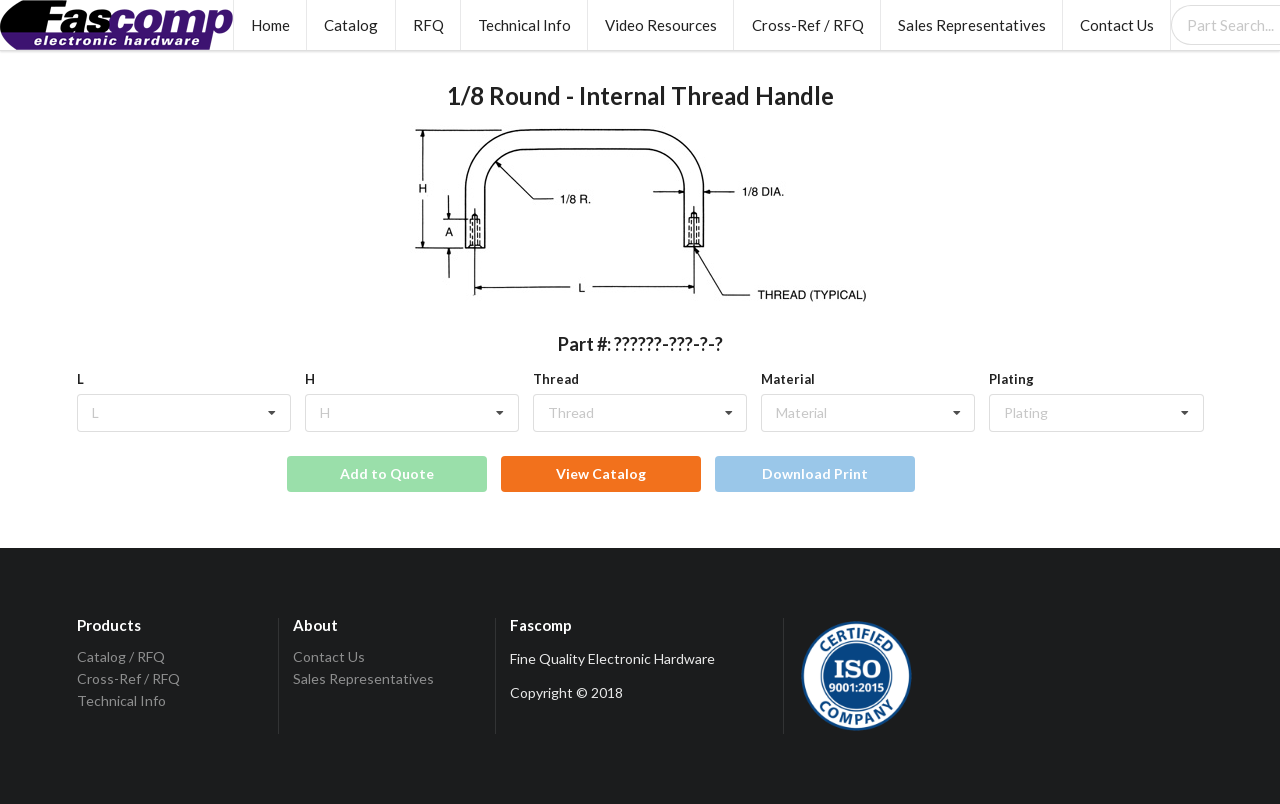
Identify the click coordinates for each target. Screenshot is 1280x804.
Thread (556, 379)
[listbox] (184, 413)
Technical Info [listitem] (121, 700)
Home (270, 25)
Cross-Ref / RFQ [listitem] (128, 678)
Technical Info (524, 25)
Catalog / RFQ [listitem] (121, 657)
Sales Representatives (972, 25)
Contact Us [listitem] (329, 657)
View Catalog (601, 473)
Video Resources (661, 25)
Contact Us (1117, 25)
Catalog (351, 25)
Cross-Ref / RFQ (808, 25)
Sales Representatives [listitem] (363, 678)
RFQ (428, 25)
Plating (1011, 379)
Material (788, 379)
